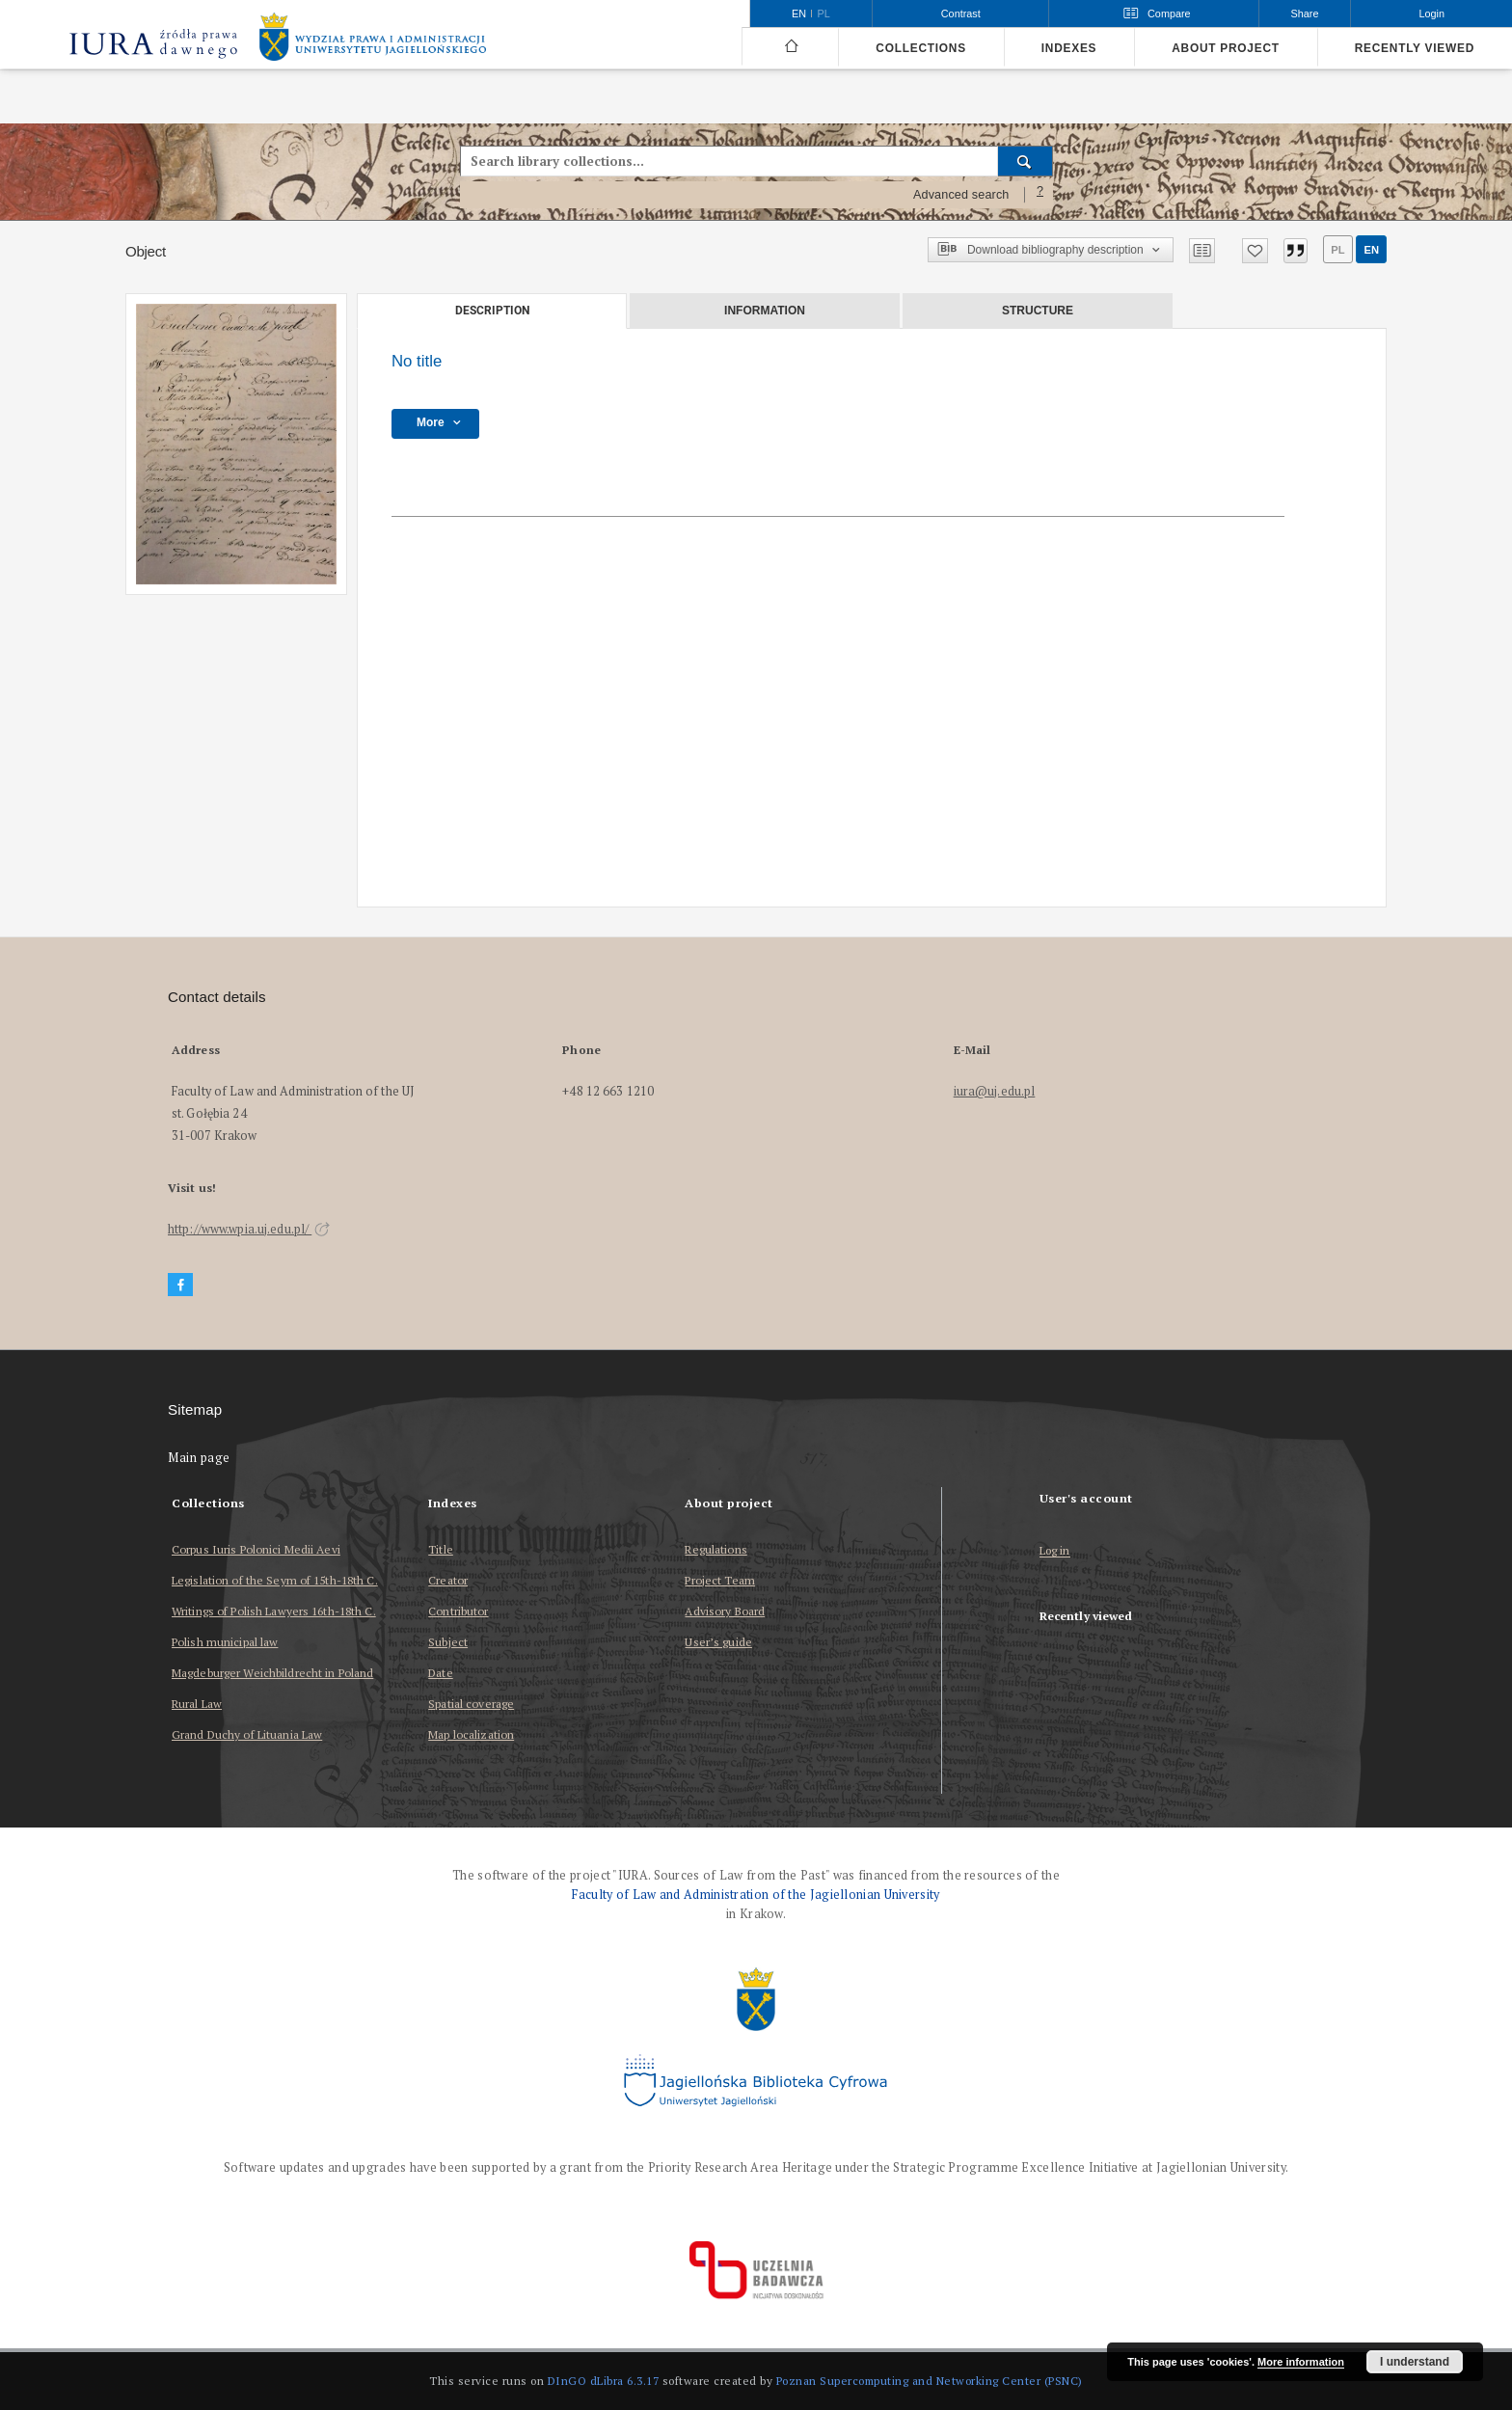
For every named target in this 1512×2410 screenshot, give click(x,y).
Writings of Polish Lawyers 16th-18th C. (274, 1611)
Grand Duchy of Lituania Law (247, 1734)
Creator (448, 1580)
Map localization (471, 1734)
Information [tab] (764, 310)
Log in (1055, 1551)
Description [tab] (492, 310)
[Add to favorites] (1255, 250)
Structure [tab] (1037, 310)
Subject (448, 1642)
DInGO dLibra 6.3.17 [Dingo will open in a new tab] (604, 2380)
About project (1226, 48)
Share (1305, 13)
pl (1337, 250)
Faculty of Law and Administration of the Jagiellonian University (755, 1894)
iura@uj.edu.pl (995, 1091)
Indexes (1068, 48)
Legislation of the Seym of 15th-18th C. (275, 1580)
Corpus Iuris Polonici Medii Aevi (256, 1549)
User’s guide (718, 1642)
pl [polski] (824, 13)
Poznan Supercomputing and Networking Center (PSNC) (929, 2380)
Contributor (458, 1611)
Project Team (719, 1580)
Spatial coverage (471, 1703)
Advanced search (961, 195)
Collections (920, 48)
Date (440, 1672)
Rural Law (197, 1703)
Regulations (715, 1549)
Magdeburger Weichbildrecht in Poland (272, 1672)
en (1371, 250)
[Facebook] (180, 1285)
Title (440, 1549)
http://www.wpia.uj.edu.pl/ (249, 1229)
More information (1300, 2362)
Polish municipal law (225, 1642)
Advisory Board (725, 1611)
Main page (199, 1457)
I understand (1414, 2362)
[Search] (1025, 161)
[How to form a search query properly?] (1040, 194)
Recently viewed (1414, 48)
